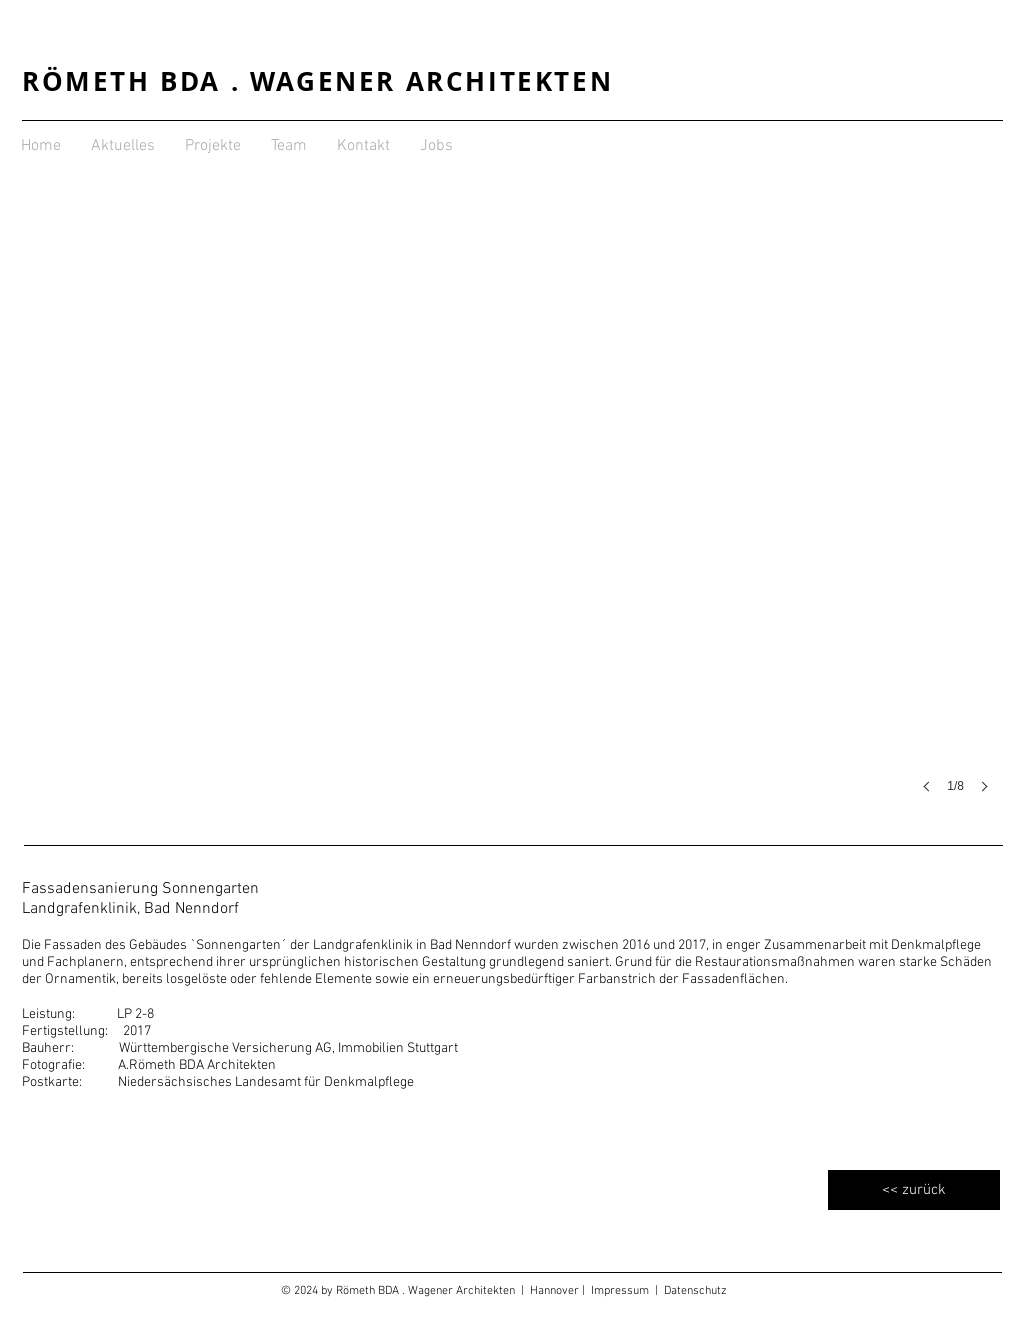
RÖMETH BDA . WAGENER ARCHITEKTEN (317, 81)
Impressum (623, 1291)
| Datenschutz (691, 1291)
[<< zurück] (914, 1190)
